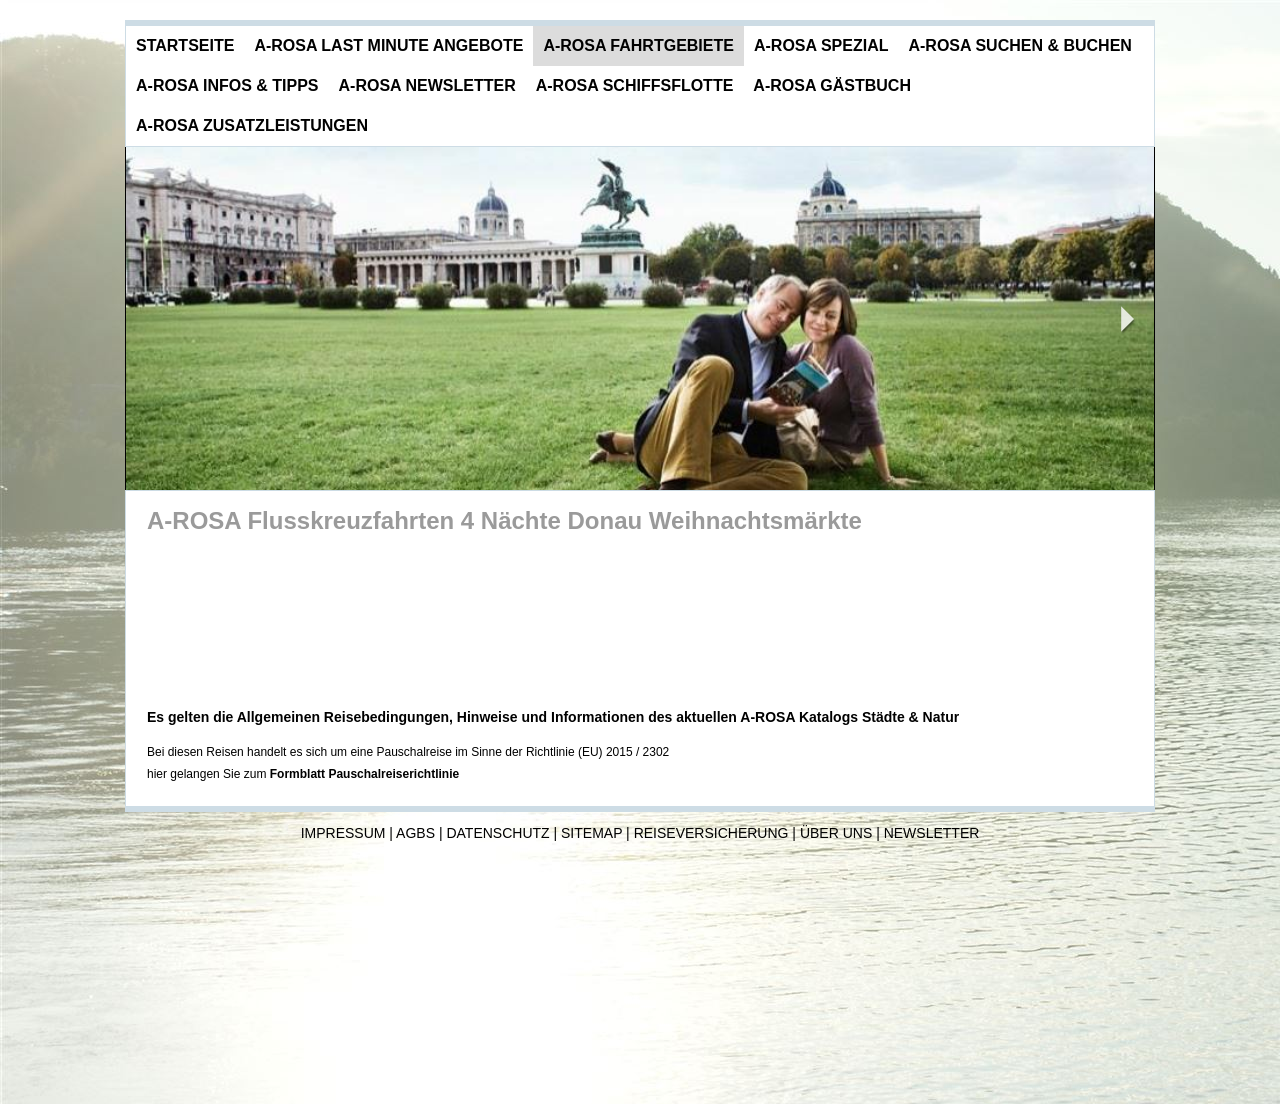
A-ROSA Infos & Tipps (227, 85)
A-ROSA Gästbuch (832, 85)
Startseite (185, 45)
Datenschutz (497, 833)
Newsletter (932, 833)
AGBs (415, 833)
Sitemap (591, 833)
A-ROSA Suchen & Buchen (1019, 45)
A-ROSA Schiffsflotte (635, 85)
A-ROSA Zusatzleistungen (252, 125)
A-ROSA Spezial (821, 45)
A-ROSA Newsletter (427, 85)
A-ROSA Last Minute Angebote (388, 45)
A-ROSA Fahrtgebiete (638, 45)
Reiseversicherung (711, 833)
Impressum (343, 833)
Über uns (836, 833)
